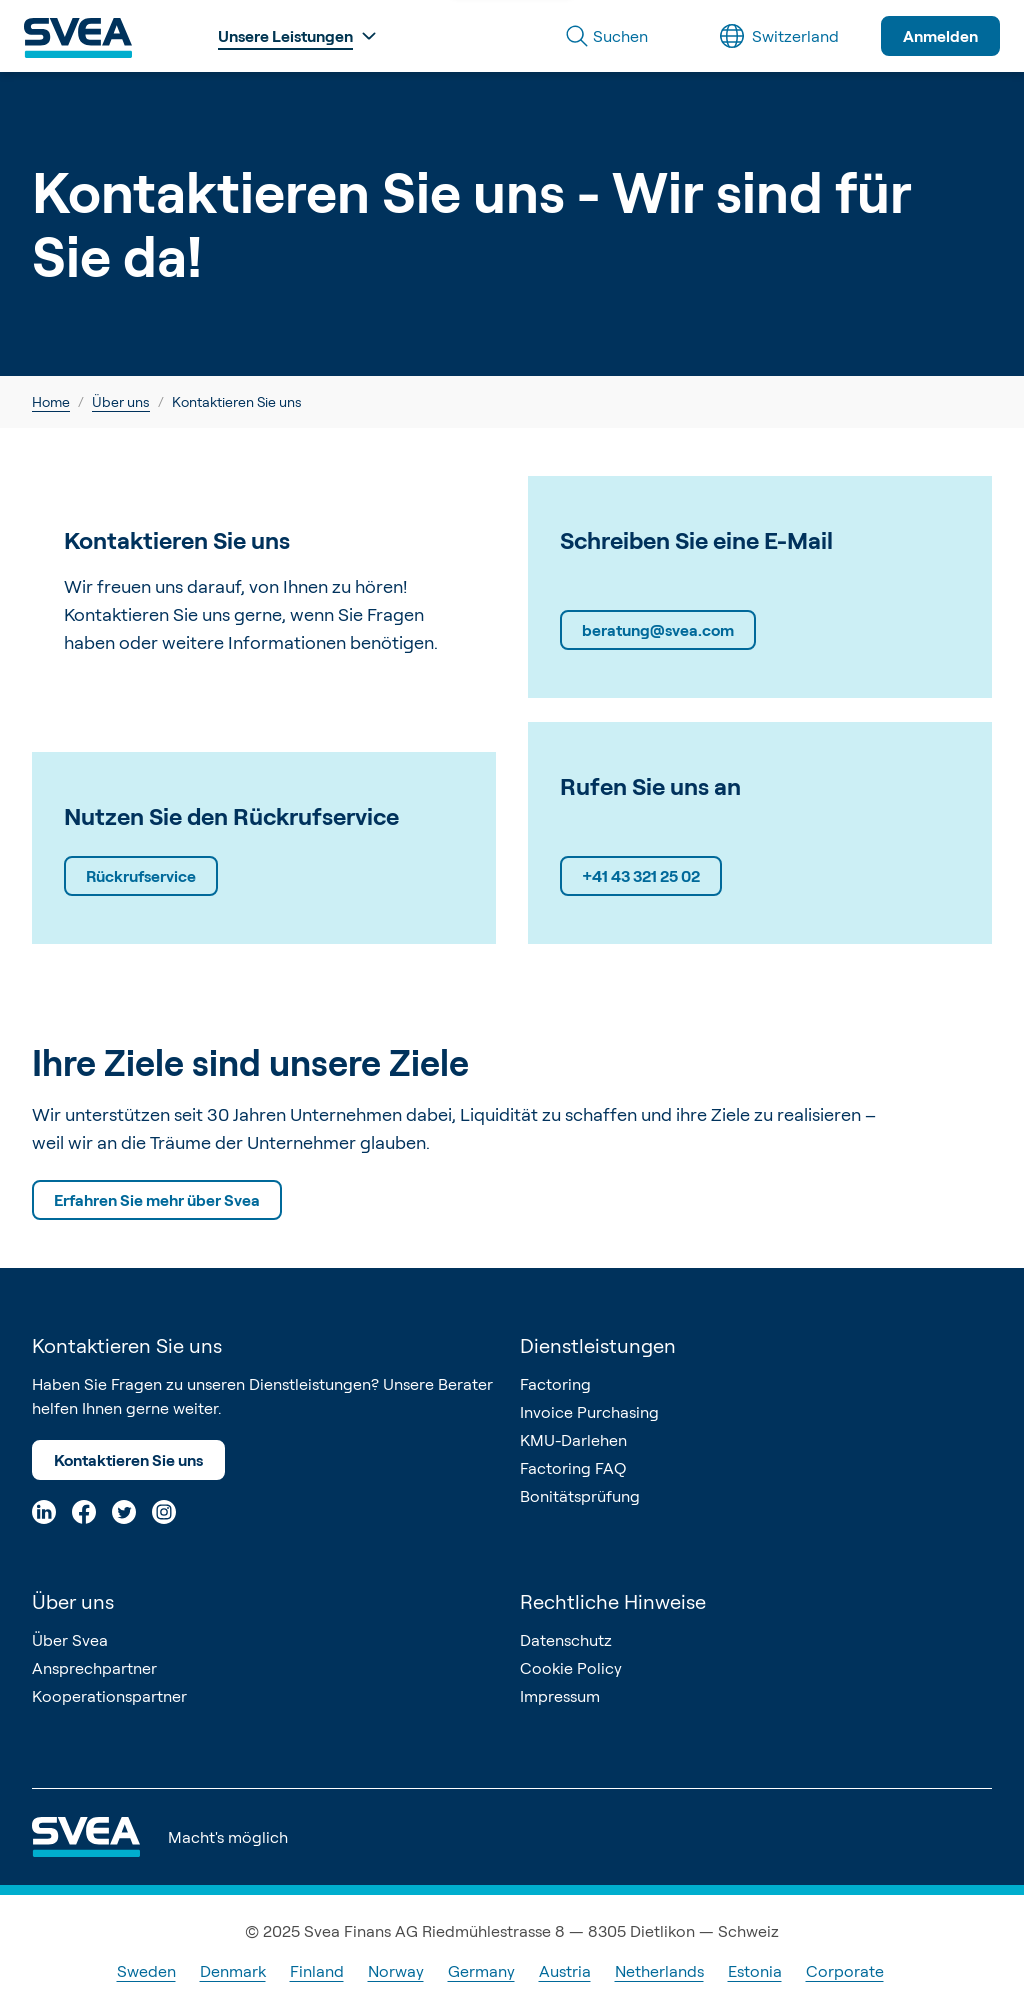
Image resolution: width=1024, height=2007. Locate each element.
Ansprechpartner (94, 1668)
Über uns (121, 401)
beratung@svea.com (658, 630)
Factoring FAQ (573, 1468)
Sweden (146, 1971)
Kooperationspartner (109, 1696)
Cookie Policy (571, 1668)
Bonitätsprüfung (580, 1496)
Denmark (233, 1971)
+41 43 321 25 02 (641, 876)
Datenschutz (566, 1640)
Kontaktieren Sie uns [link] (237, 401)
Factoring (555, 1384)
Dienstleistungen (598, 1345)
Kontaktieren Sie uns (128, 1460)
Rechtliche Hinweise (613, 1601)
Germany (481, 1971)
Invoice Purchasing (589, 1412)
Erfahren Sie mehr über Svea (157, 1200)
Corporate (845, 1971)
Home (51, 401)
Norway (396, 1971)
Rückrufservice (141, 876)
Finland (317, 1971)
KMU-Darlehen (573, 1440)
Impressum (560, 1696)
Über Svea (70, 1640)
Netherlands (659, 1971)
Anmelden (940, 36)
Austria (565, 1971)
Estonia (755, 1971)
